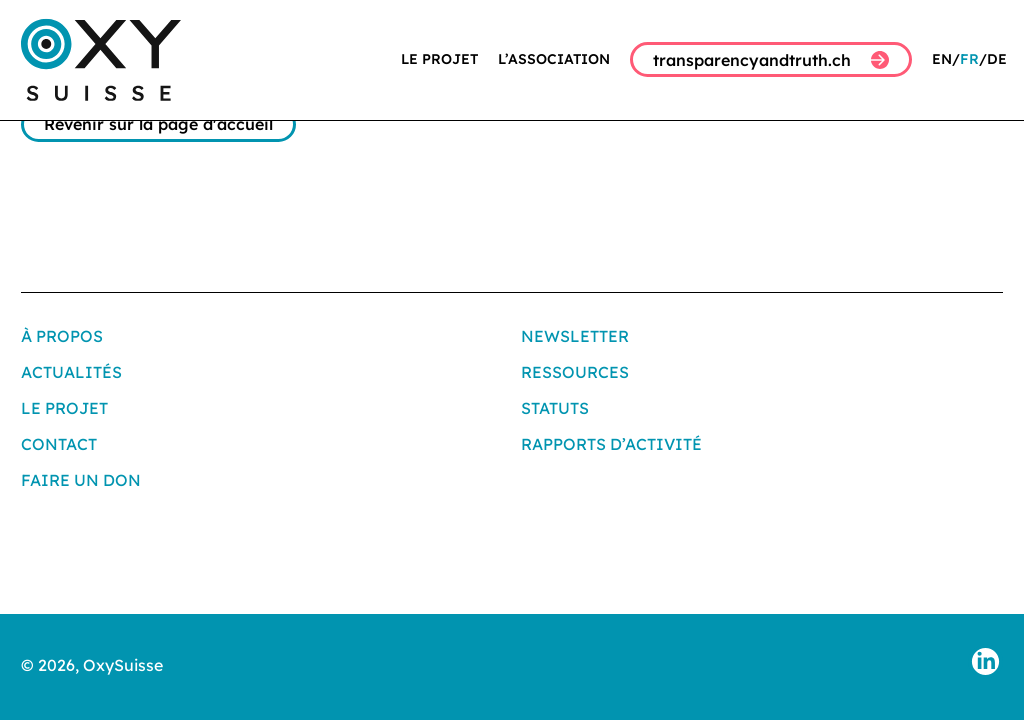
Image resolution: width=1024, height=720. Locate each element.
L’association (554, 59)
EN (942, 59)
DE (997, 59)
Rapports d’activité (611, 444)
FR (969, 59)
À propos (62, 336)
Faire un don (81, 480)
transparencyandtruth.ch (771, 60)
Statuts (555, 408)
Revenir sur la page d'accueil (158, 124)
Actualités (71, 372)
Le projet (439, 59)
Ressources (575, 372)
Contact (59, 444)
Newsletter (575, 336)
